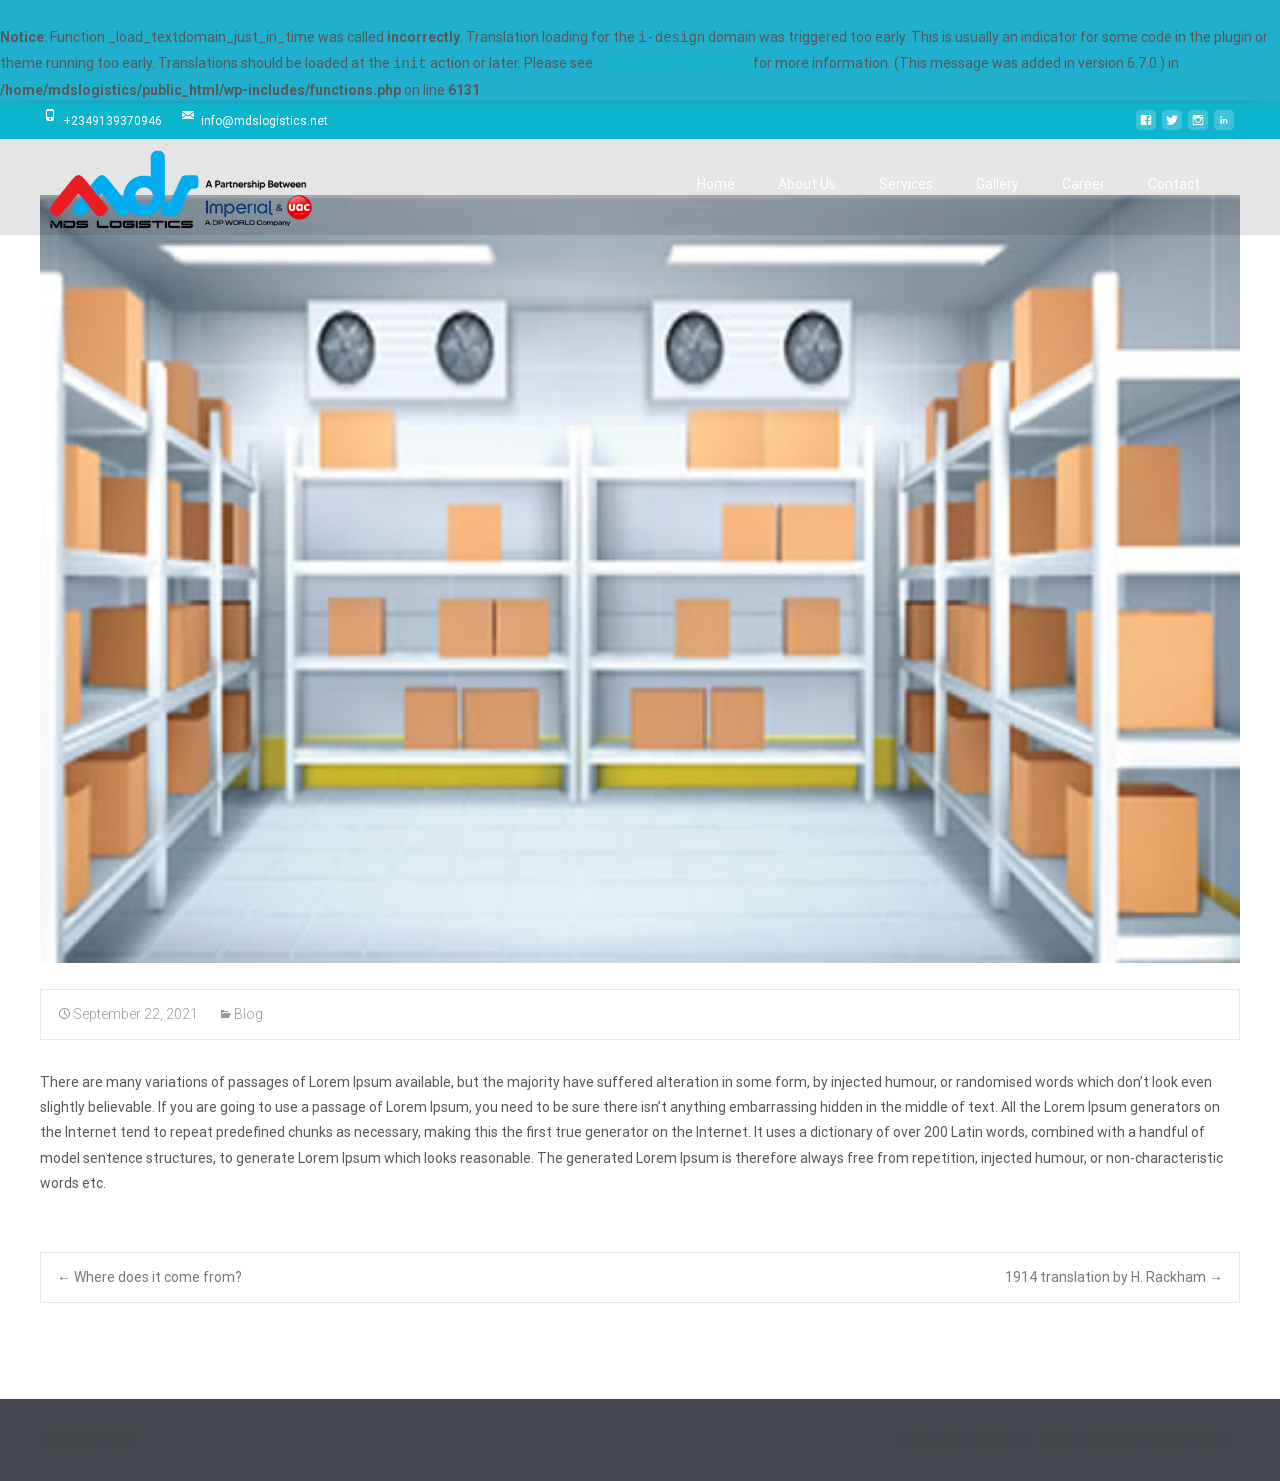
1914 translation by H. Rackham (1114, 1277)
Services (906, 202)
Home (716, 202)
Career (1083, 202)
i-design (1104, 1439)
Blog (248, 1014)
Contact (1174, 202)
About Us (807, 202)
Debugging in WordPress (673, 64)
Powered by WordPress (966, 1439)
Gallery (997, 202)
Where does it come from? (149, 1277)
